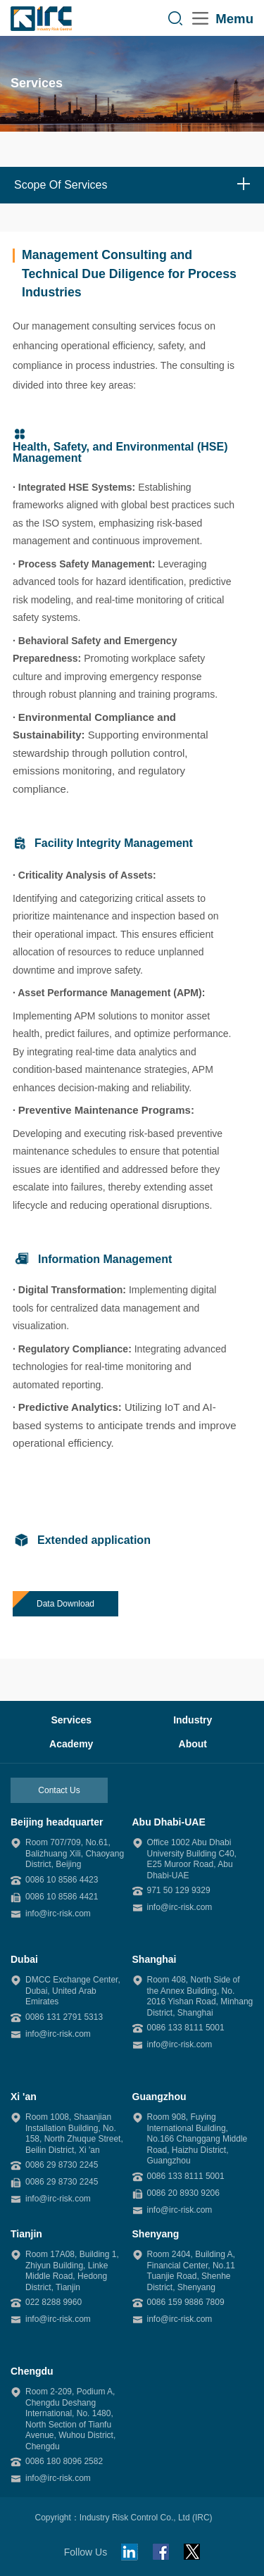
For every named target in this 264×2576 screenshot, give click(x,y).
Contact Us (59, 1790)
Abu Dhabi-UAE (169, 1822)
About (193, 1743)
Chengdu (32, 2371)
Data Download (65, 1604)
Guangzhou (159, 2096)
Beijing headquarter (57, 1822)
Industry (192, 1720)
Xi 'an (24, 2096)
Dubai (24, 1959)
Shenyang (156, 2233)
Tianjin (26, 2233)
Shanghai (154, 1959)
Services (71, 1720)
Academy (71, 1743)
